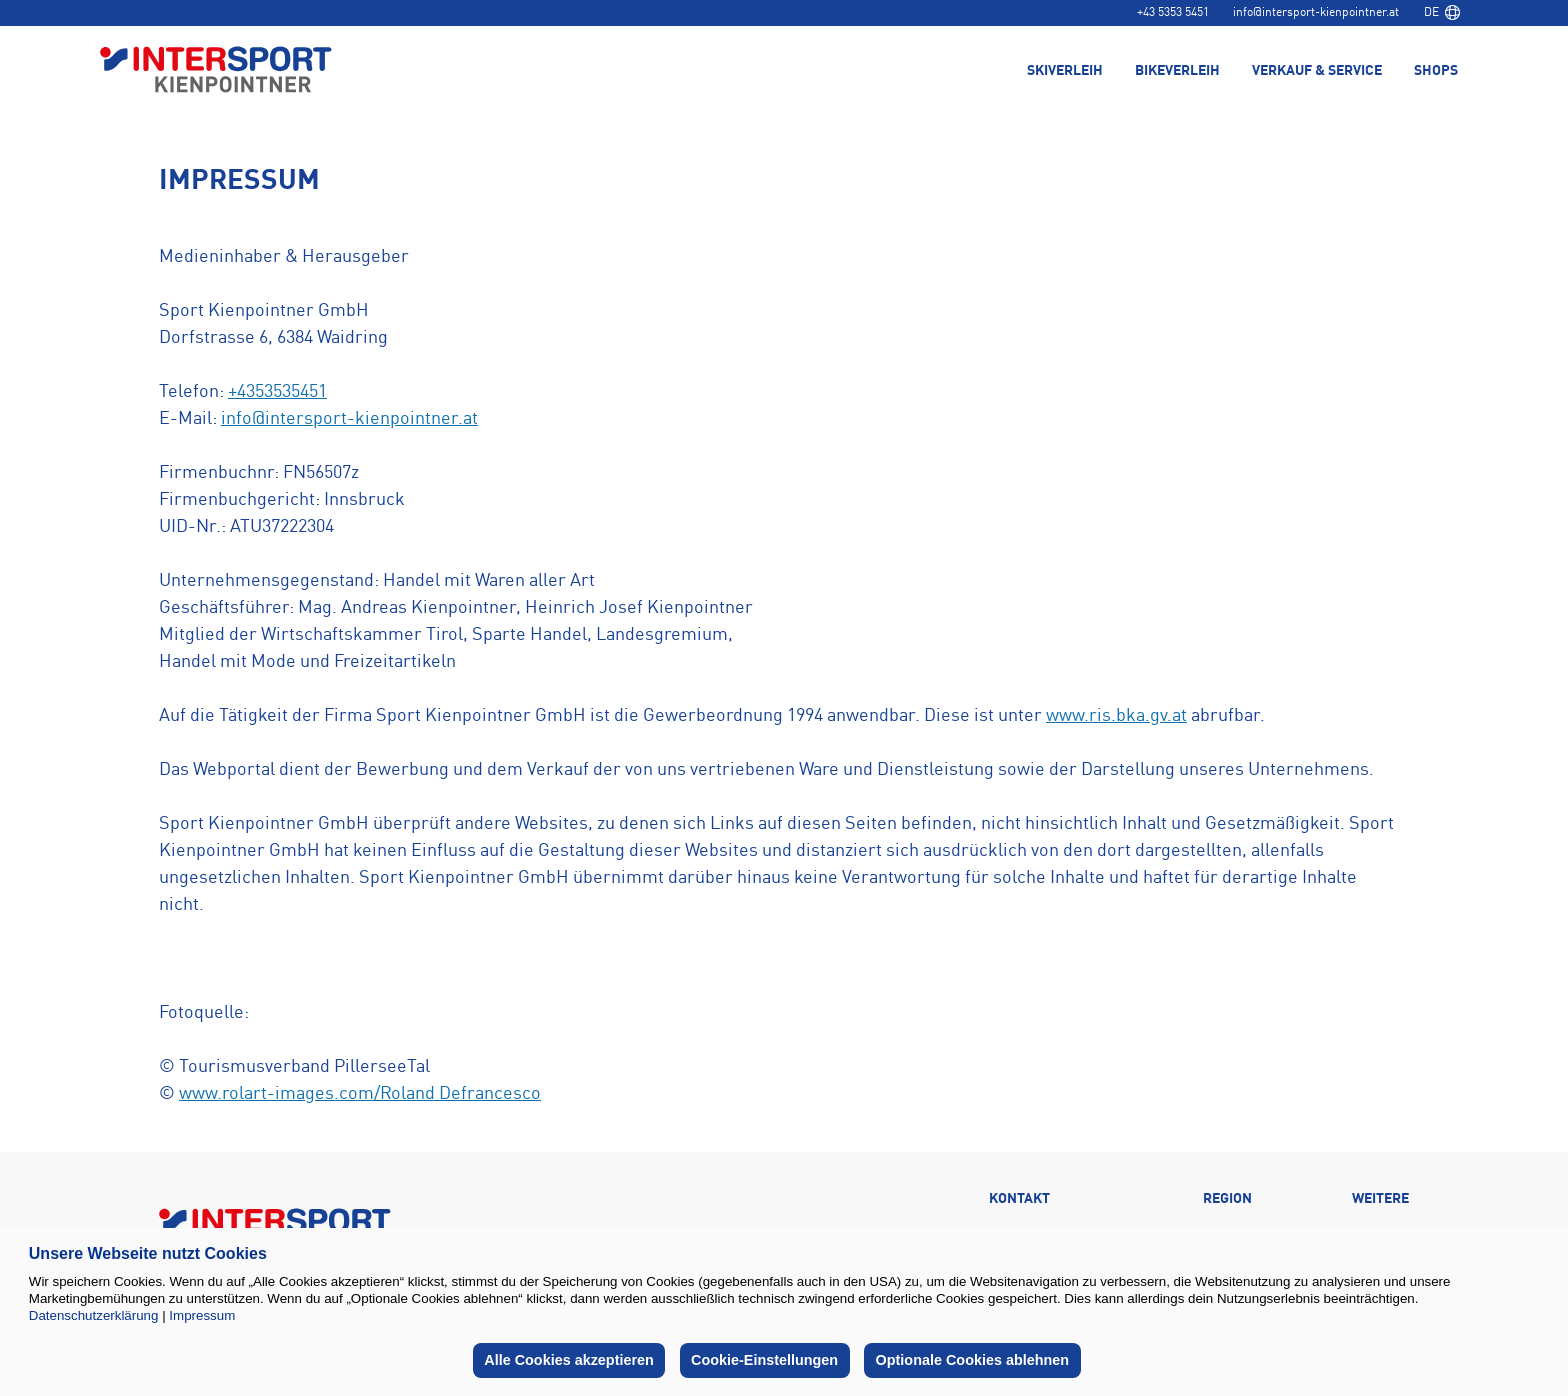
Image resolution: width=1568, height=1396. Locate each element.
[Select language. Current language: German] (1442, 13)
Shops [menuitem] (1436, 72)
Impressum (202, 1315)
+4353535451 (277, 392)
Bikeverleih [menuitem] (1177, 72)
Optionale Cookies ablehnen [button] (973, 1360)
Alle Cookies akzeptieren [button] (569, 1360)
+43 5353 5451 (1173, 13)
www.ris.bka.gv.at (1116, 716)
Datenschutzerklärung (94, 1315)
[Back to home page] (216, 71)
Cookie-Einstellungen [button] (764, 1360)
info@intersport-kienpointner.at (1316, 13)
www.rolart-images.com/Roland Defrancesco (360, 1094)
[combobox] (1442, 13)
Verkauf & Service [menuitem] (1317, 72)
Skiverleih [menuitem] (1065, 72)
